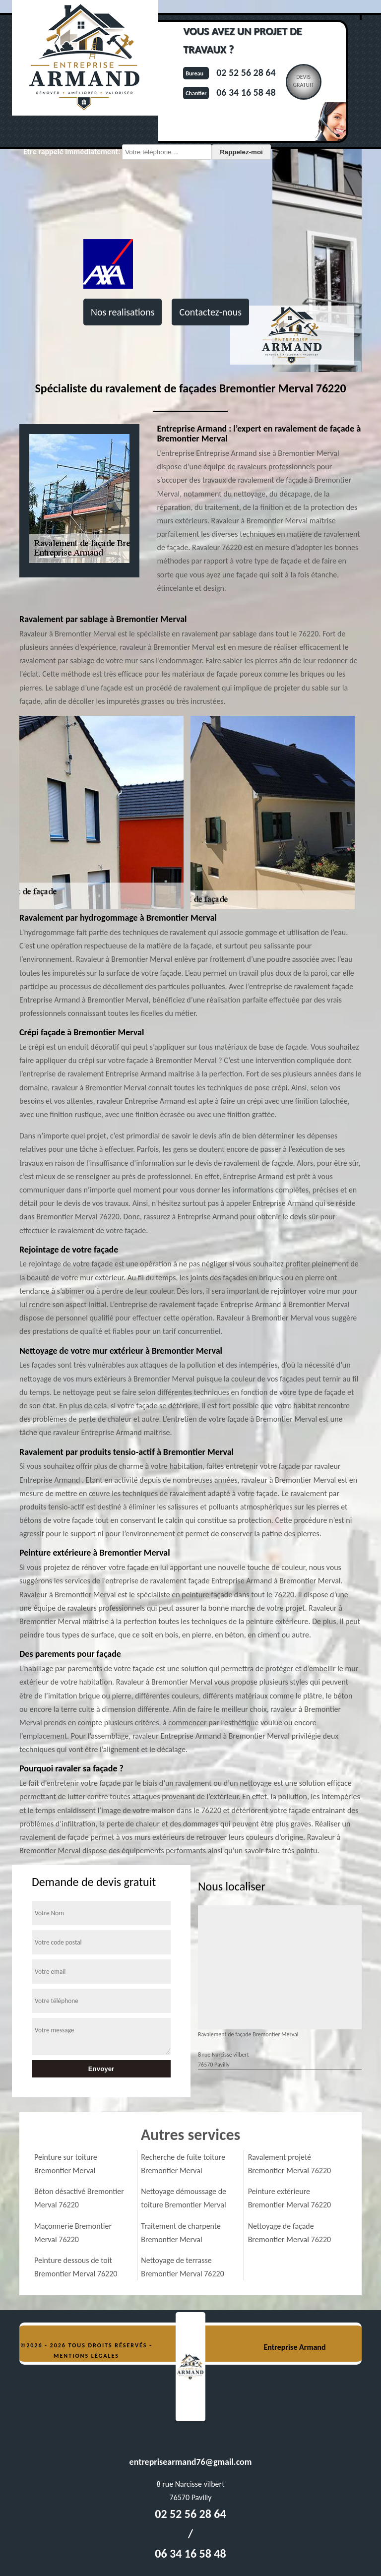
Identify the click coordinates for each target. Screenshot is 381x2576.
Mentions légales (86, 2355)
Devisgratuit (303, 80)
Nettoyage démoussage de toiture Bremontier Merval (183, 2198)
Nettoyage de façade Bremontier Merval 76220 (289, 2232)
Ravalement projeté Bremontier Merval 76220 (289, 2163)
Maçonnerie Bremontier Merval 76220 (73, 2232)
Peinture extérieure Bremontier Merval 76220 (289, 2198)
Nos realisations (122, 312)
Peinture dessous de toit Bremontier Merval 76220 (75, 2267)
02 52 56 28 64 (245, 72)
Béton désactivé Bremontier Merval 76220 (79, 2198)
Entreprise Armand (294, 2347)
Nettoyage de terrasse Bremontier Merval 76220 (182, 2267)
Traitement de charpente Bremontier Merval (181, 2232)
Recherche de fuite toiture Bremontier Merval (183, 2163)
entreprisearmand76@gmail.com (190, 2461)
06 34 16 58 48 (245, 92)
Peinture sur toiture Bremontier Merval (65, 2163)
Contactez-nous (210, 312)
